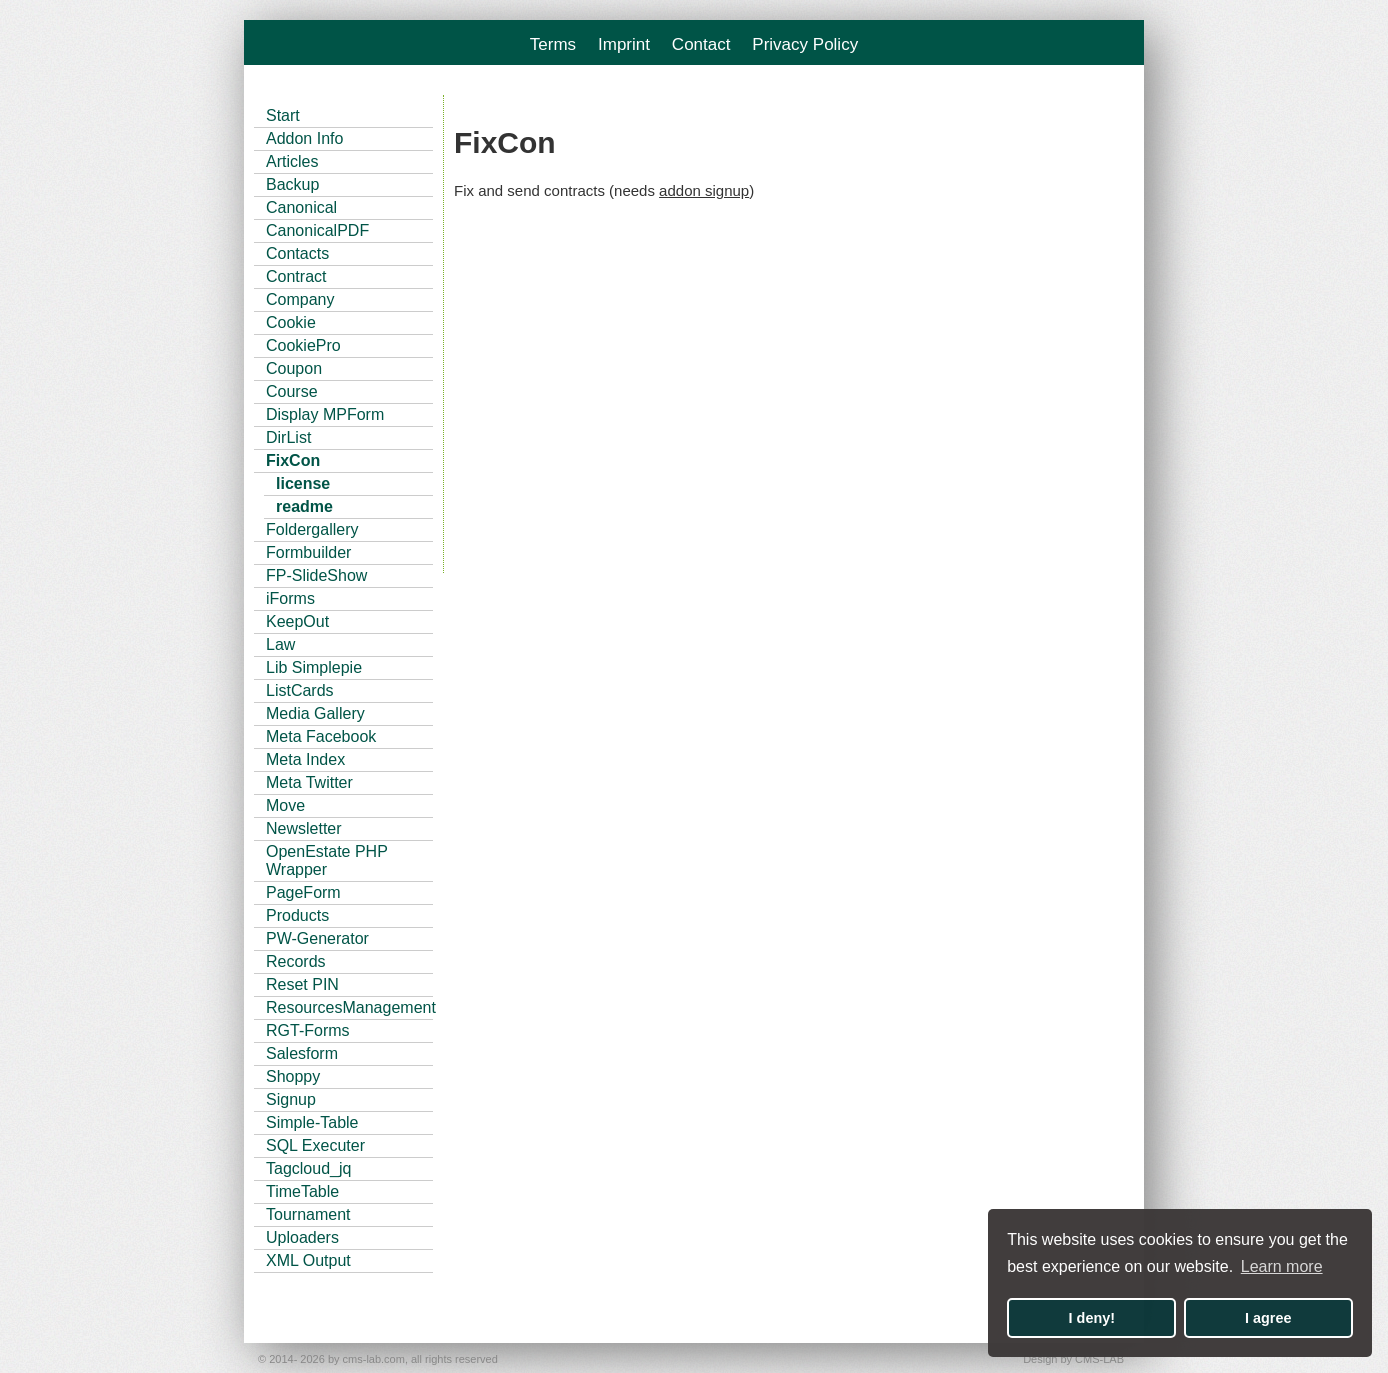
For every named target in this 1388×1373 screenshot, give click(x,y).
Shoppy (293, 1076)
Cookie (291, 322)
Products (297, 915)
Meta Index (305, 759)
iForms (290, 598)
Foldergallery (312, 529)
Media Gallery (315, 713)
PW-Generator (317, 938)
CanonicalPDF (317, 230)
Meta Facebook (321, 736)
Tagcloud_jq (308, 1168)
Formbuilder (308, 552)
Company (300, 299)
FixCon (293, 460)
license (303, 483)
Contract (296, 276)
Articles (292, 161)
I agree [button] (1268, 1318)
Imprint (624, 44)
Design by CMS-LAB (1073, 1359)
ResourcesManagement (349, 1007)
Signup (291, 1099)
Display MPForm (325, 414)
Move (285, 805)
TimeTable (302, 1191)
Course (292, 391)
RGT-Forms (308, 1030)
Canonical (301, 207)
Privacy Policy (805, 44)
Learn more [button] (1282, 1266)
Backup (292, 184)
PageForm (303, 892)
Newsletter (304, 828)
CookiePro (303, 345)
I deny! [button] (1092, 1318)
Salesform (302, 1053)
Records (296, 961)
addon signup (704, 190)
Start (283, 115)
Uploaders (302, 1237)
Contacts (297, 253)
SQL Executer (315, 1145)
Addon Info (304, 138)
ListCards (300, 690)
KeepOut (297, 621)
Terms (553, 44)
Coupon (294, 368)
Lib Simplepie (314, 667)
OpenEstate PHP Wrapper (327, 860)
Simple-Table (312, 1122)
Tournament (308, 1214)
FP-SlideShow (316, 575)
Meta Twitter (309, 782)
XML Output (308, 1260)
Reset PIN (302, 984)
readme (304, 506)
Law (280, 644)
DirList (288, 437)
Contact (701, 44)
